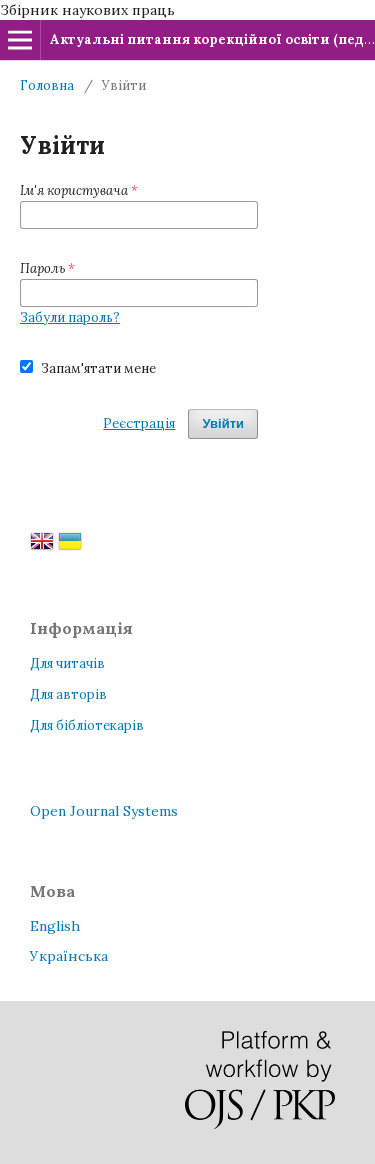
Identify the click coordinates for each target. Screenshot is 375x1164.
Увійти (223, 423)
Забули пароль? (70, 317)
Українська (69, 956)
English (55, 926)
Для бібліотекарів (87, 725)
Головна (47, 85)
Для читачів (67, 663)
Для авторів (68, 694)
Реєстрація (139, 423)
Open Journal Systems (104, 811)
